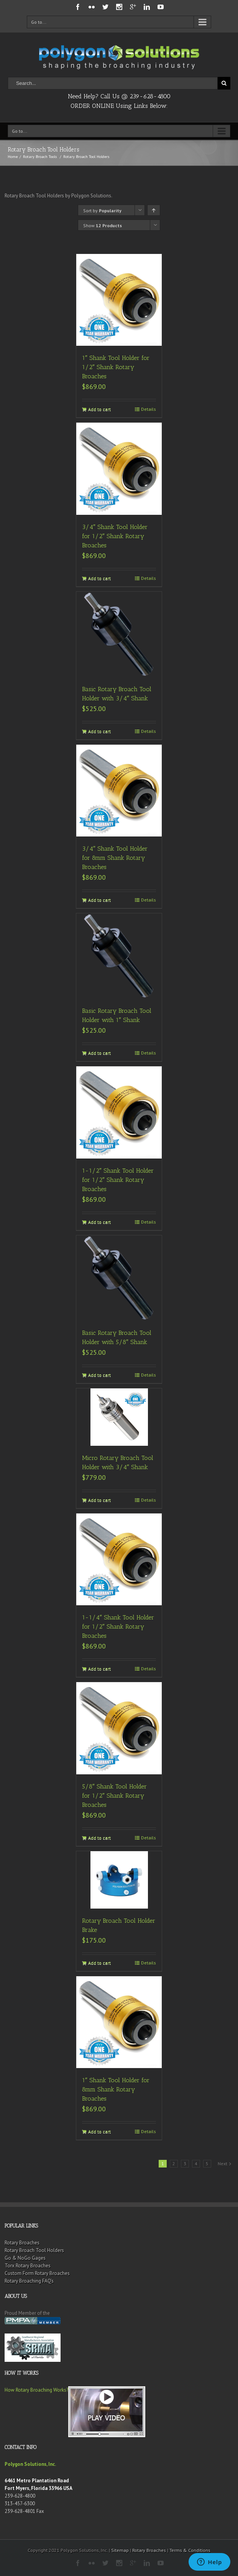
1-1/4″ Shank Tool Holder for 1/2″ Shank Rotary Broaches (118, 1626)
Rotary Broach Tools (40, 156)
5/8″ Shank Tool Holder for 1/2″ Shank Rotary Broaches (114, 1795)
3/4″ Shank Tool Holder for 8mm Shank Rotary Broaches (115, 858)
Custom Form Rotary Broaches (37, 2273)
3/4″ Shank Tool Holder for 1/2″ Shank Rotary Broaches (115, 536)
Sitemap (120, 2550)
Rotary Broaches (22, 2242)
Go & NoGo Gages (25, 2258)
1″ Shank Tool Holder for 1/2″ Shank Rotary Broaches (115, 367)
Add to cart (99, 409)
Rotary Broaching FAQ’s (29, 2281)
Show (102, 225)
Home (13, 156)
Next (222, 2163)
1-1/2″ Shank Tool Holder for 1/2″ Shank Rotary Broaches (118, 1180)
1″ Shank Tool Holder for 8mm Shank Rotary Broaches (115, 2089)
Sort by (102, 210)
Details (148, 409)
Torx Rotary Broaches (28, 2265)
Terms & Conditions (189, 2550)
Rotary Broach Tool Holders (34, 2250)
